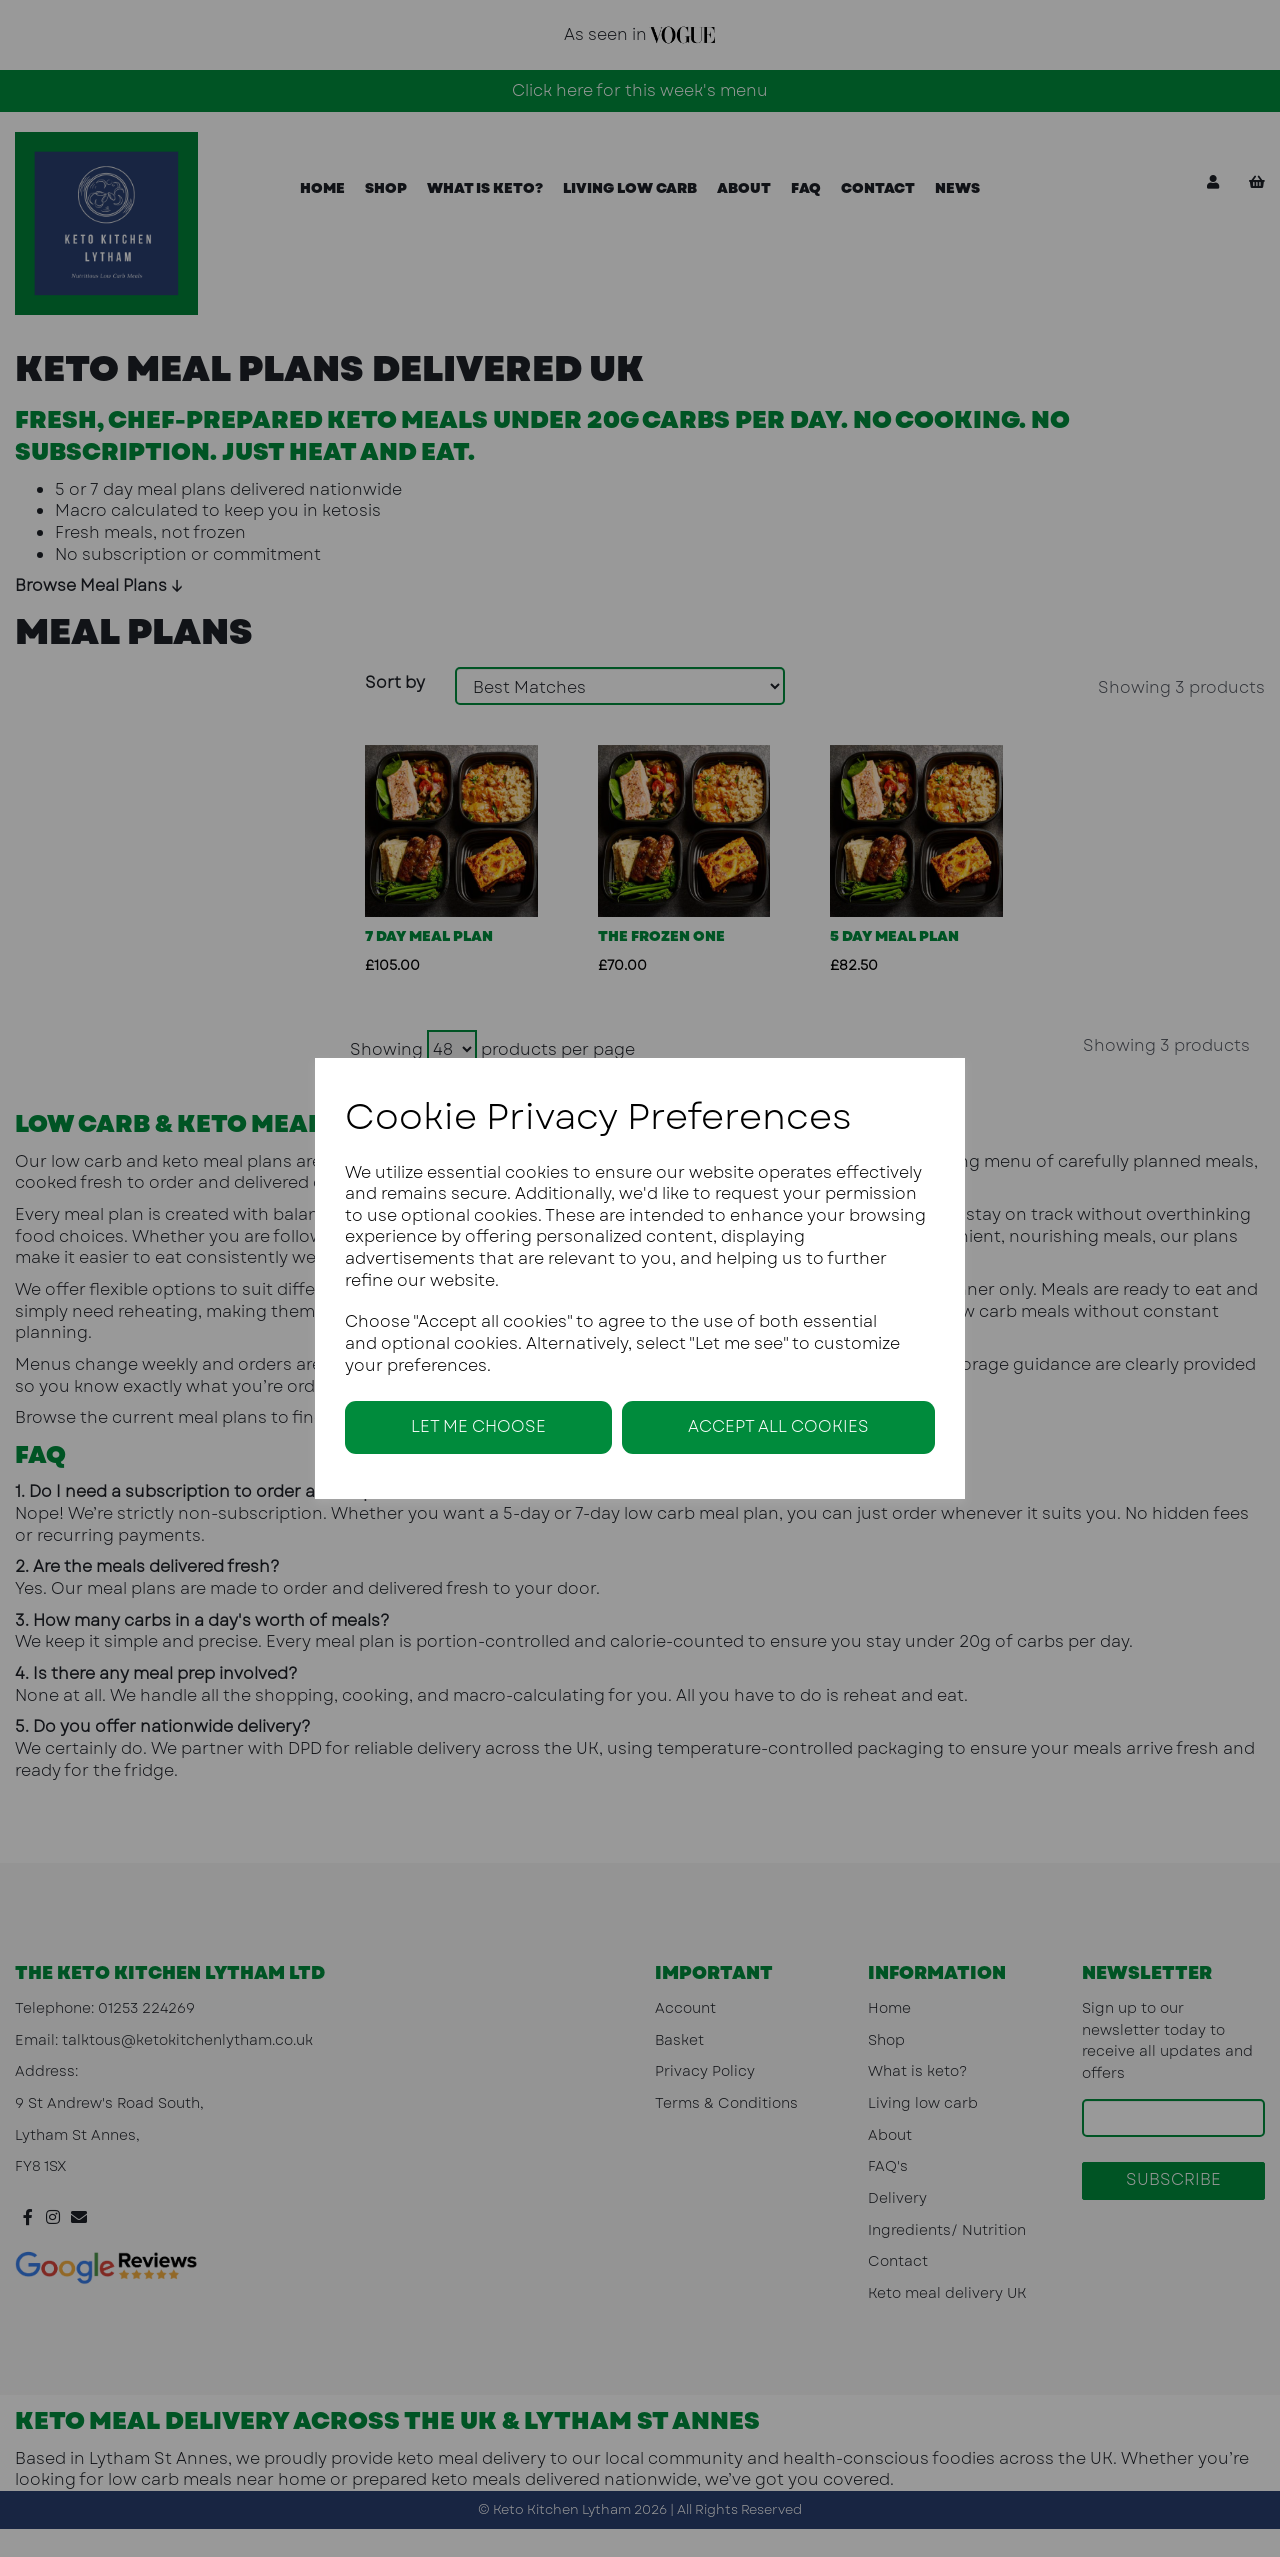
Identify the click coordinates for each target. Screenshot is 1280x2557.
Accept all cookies (778, 1426)
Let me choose (478, 1426)
